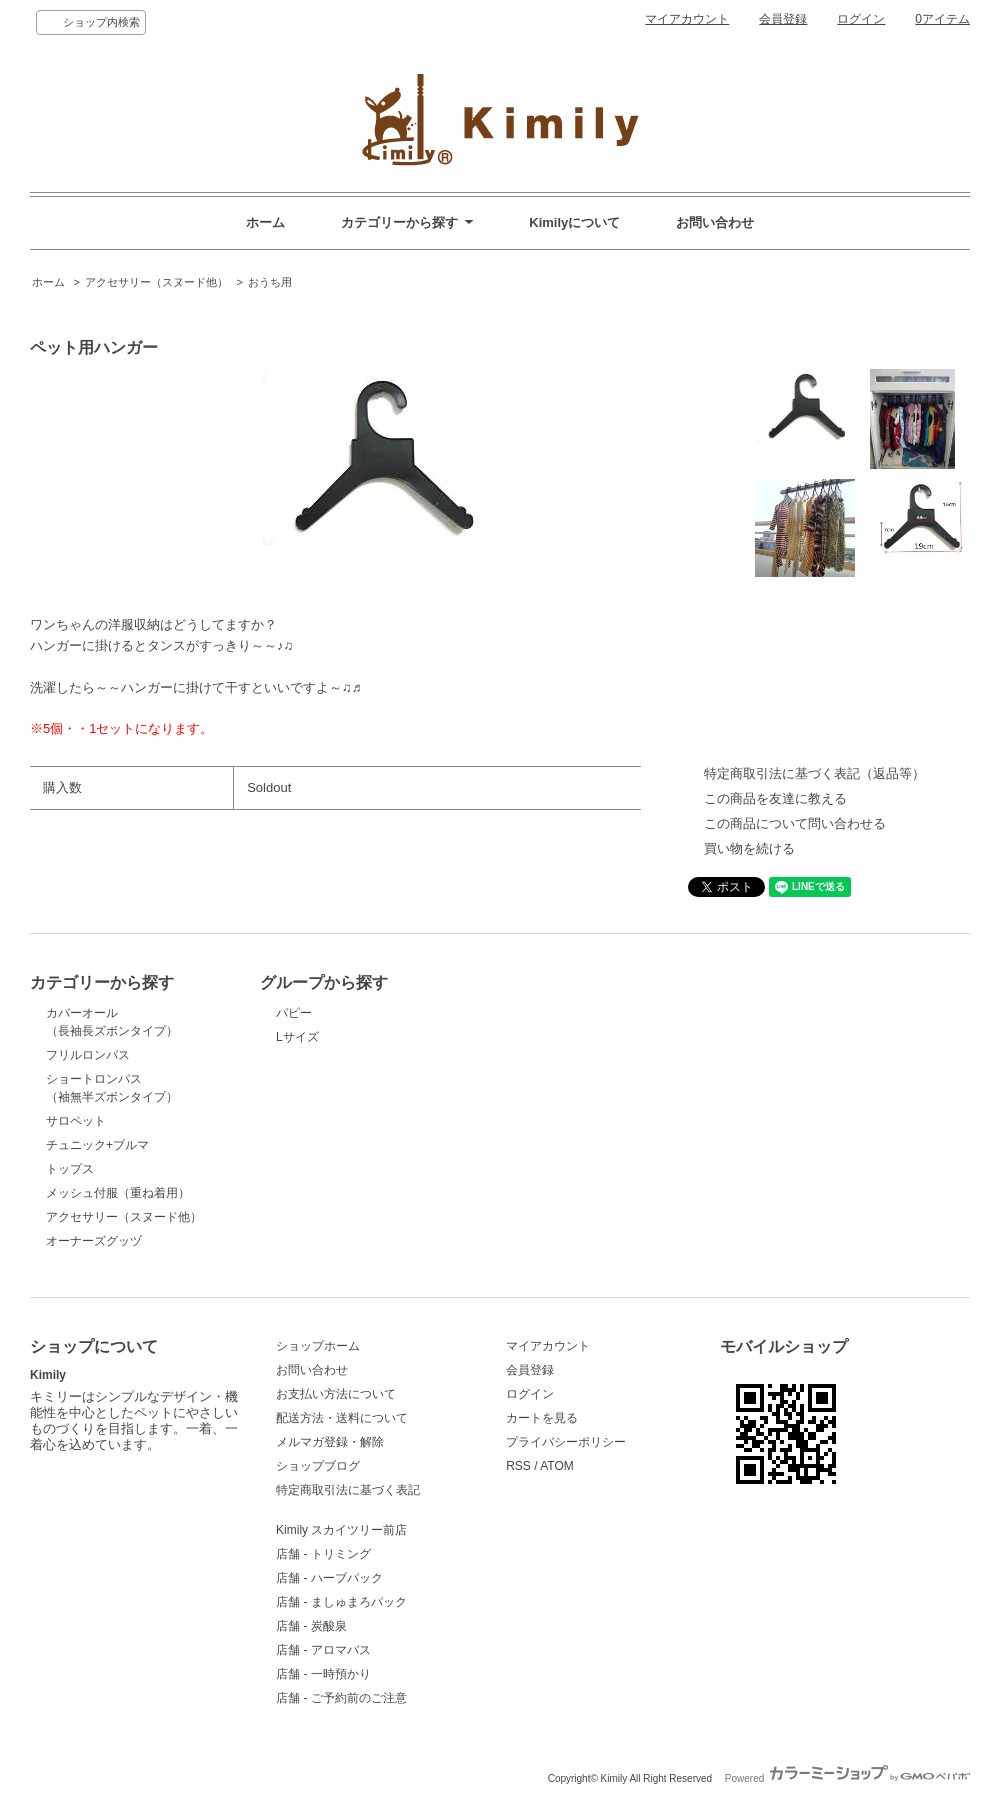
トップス (70, 1169)
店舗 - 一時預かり (323, 1674)
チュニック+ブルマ (97, 1145)
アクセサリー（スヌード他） (156, 282)
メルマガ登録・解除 (330, 1442)
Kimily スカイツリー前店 (341, 1530)
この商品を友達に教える (775, 798)
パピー (294, 1013)
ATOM (557, 1466)
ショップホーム (318, 1346)
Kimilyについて (574, 222)
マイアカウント (687, 19)
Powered (847, 1778)
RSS (518, 1466)
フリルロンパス (88, 1055)
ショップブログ (318, 1466)
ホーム (265, 222)
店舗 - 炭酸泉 (311, 1626)
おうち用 (270, 282)
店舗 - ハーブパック (329, 1578)
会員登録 (783, 19)
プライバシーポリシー (566, 1442)
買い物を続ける (749, 848)
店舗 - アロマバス (323, 1650)
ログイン (861, 19)
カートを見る (542, 1418)
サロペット (76, 1121)
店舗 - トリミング (323, 1554)
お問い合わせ (715, 222)
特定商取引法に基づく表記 (348, 1490)
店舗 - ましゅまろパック (341, 1602)
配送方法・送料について (342, 1418)
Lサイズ (297, 1037)
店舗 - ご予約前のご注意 (341, 1698)
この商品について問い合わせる (795, 823)
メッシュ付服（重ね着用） (118, 1193)
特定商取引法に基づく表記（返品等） (814, 773)
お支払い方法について (336, 1394)
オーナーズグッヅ (94, 1241)
